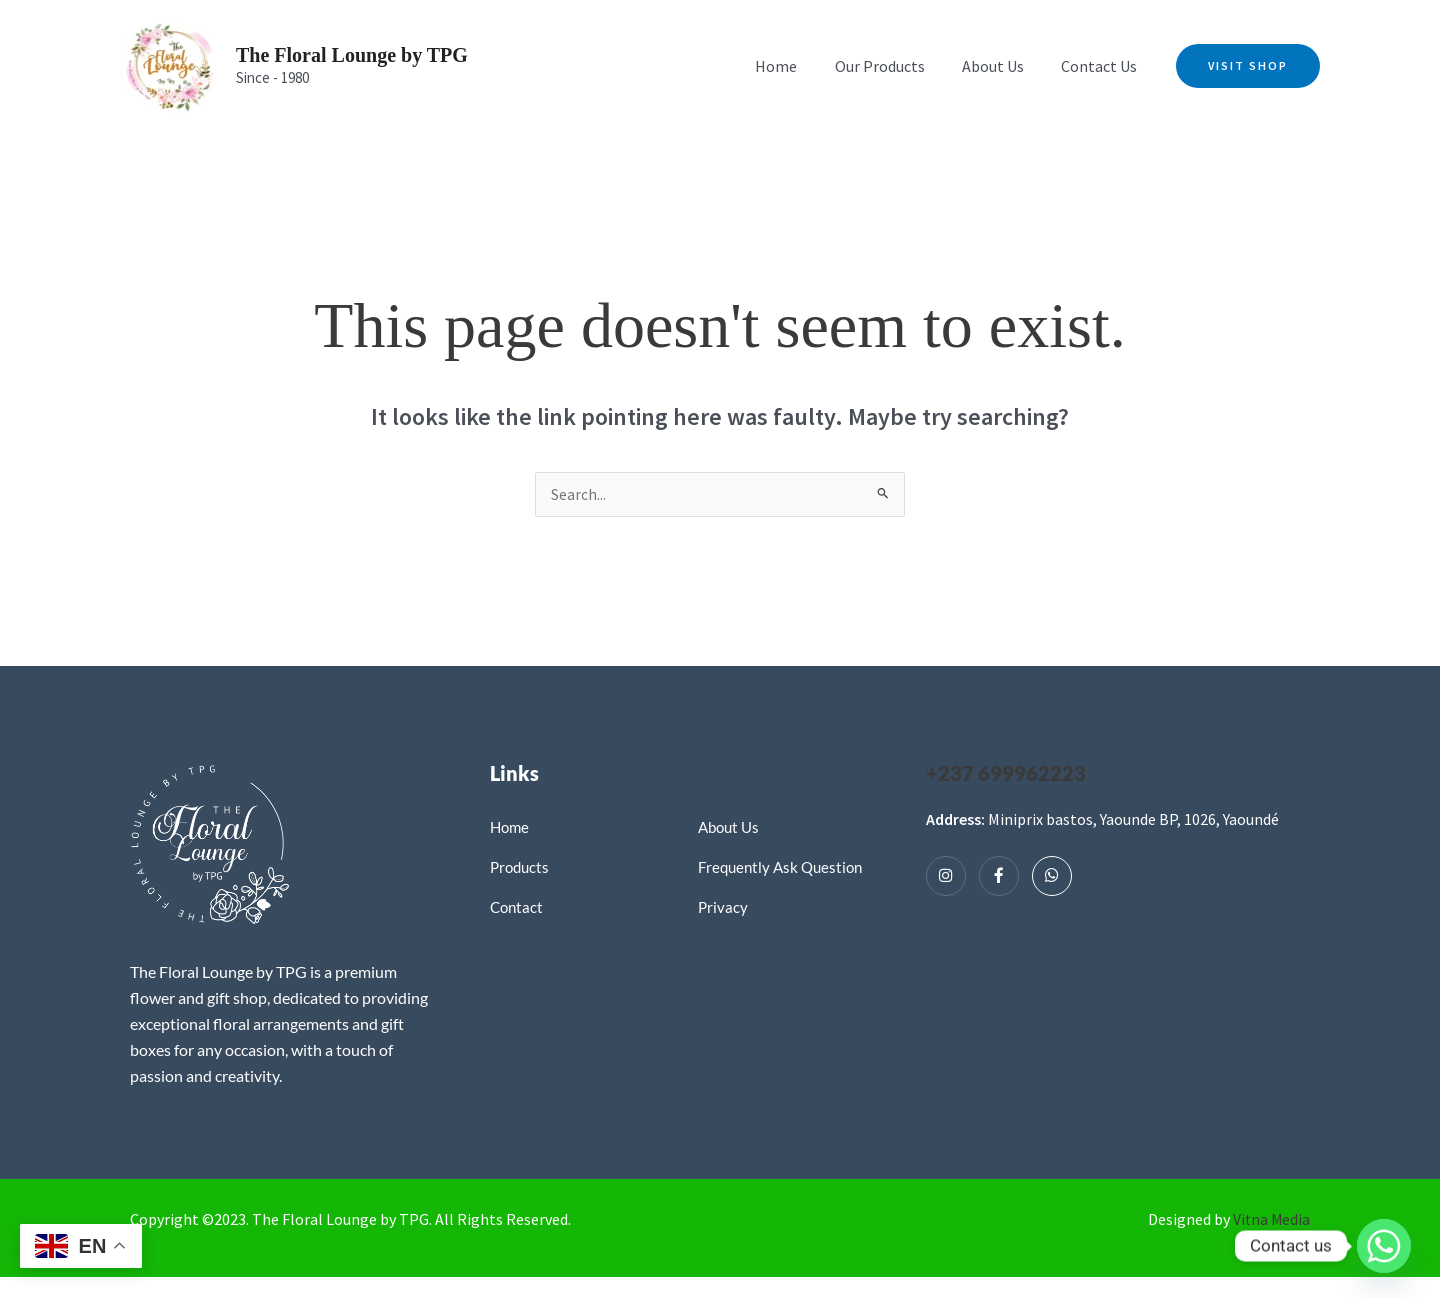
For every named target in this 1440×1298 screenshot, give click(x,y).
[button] (1248, 66)
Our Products (893, 66)
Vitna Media (1270, 1220)
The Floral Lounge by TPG (352, 55)
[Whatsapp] (1052, 877)
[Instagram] (946, 877)
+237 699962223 (1006, 774)
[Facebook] (999, 877)
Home (795, 66)
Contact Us (1102, 66)
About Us (1001, 66)
